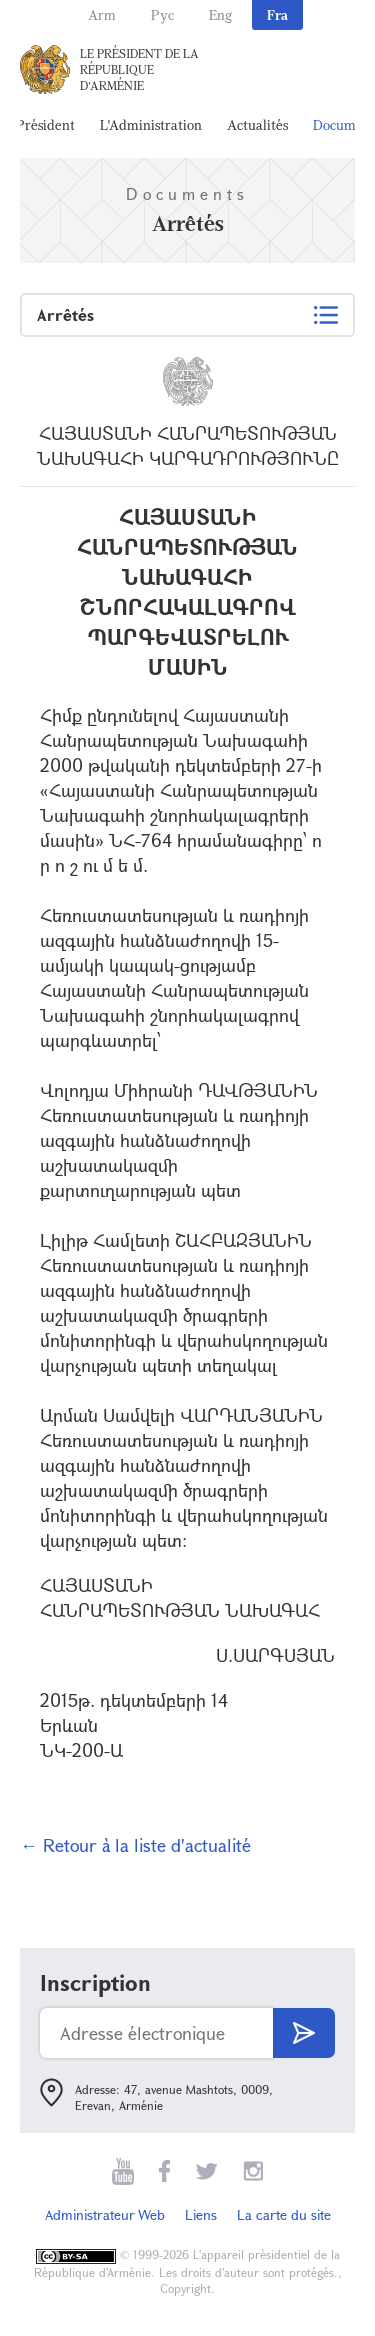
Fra (277, 14)
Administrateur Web (105, 2214)
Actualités (257, 124)
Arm (102, 14)
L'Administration (151, 124)
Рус (162, 14)
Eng (220, 14)
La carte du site (284, 2214)
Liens (201, 2214)
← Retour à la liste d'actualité (135, 1845)
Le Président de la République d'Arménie (139, 69)
